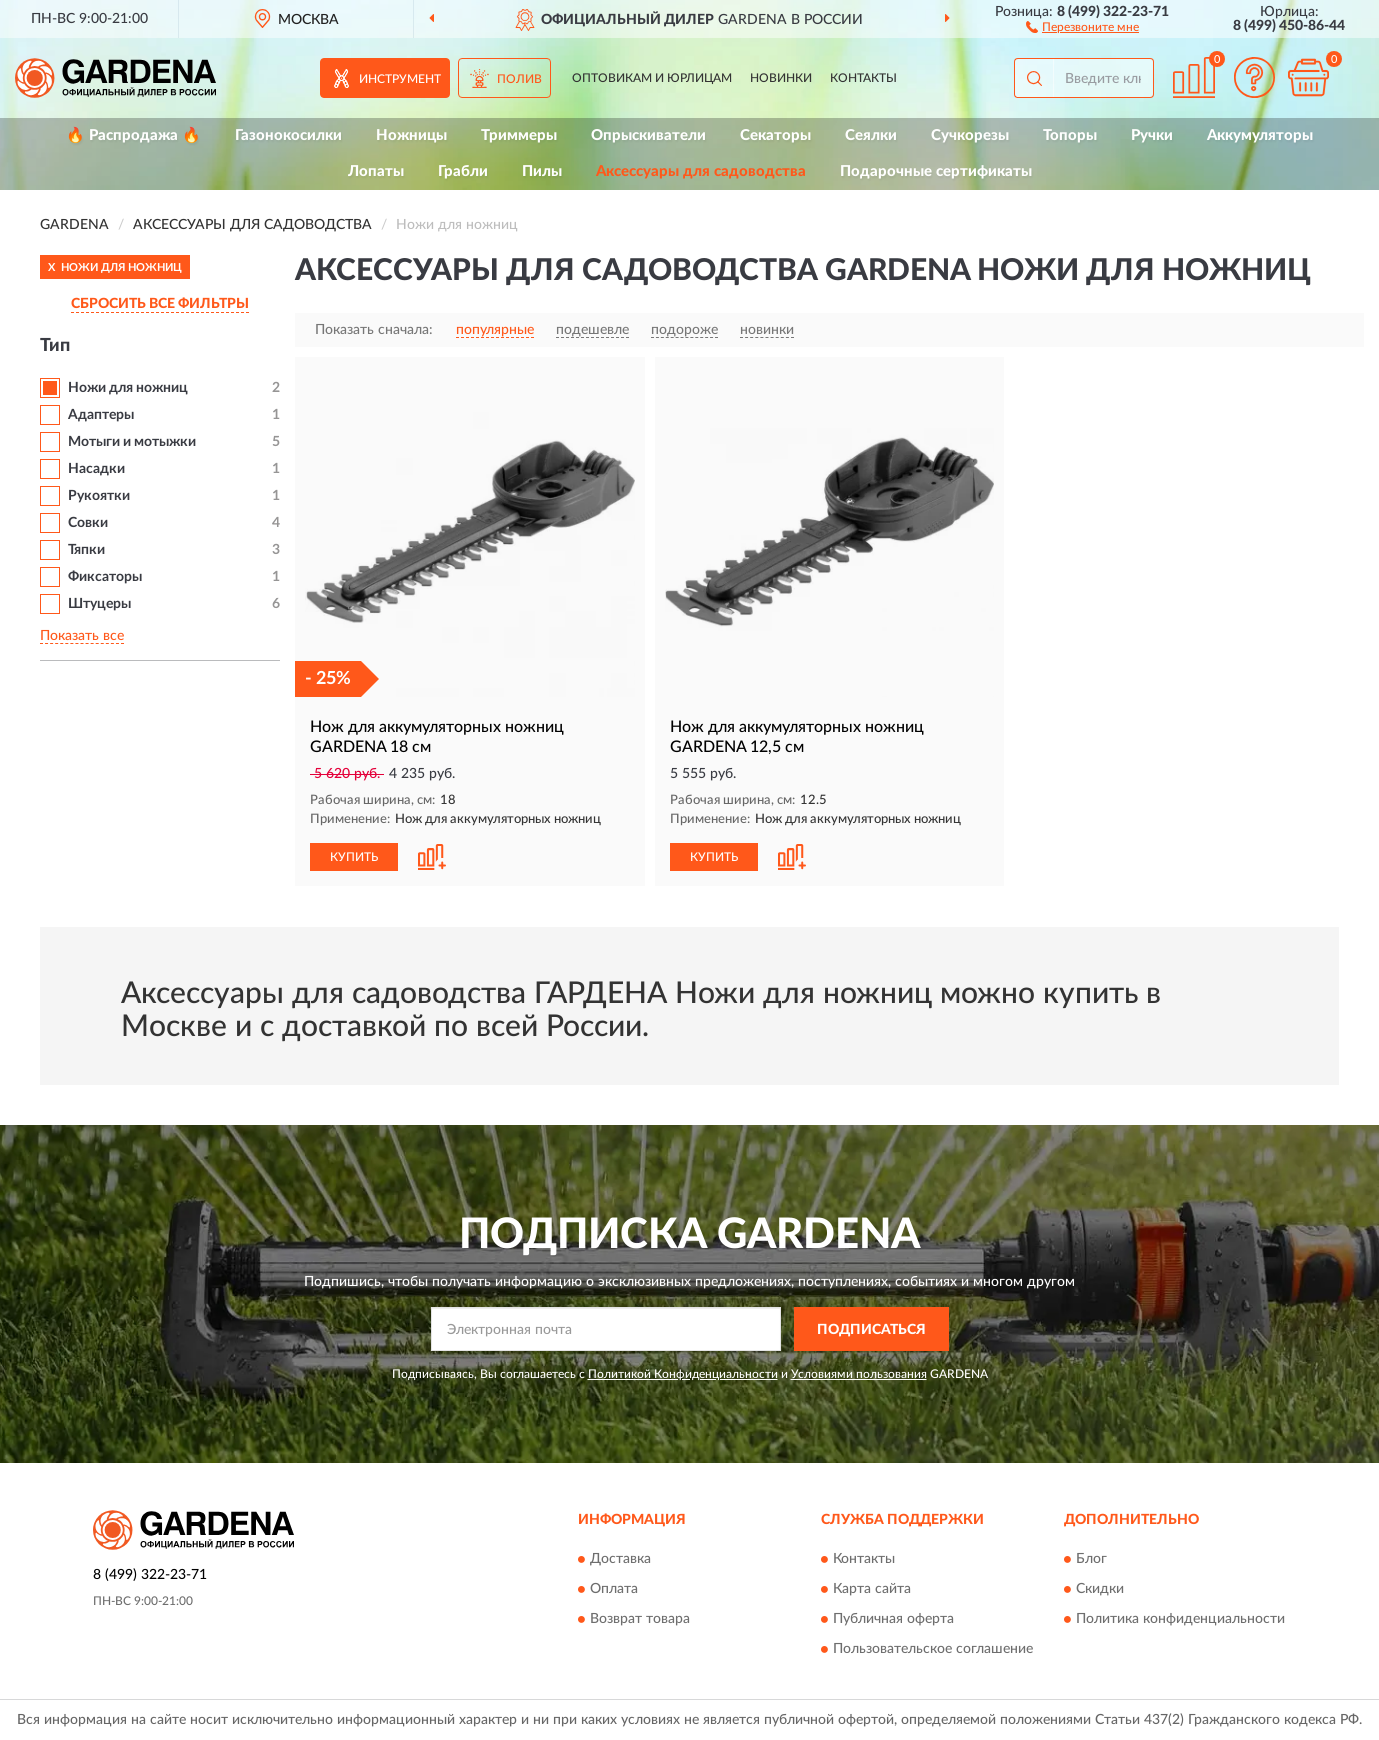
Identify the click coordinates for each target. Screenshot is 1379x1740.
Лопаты (376, 171)
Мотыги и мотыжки (132, 442)
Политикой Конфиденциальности (683, 1374)
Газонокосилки (288, 135)
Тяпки (86, 550)
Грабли (463, 171)
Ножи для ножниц (128, 388)
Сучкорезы (970, 135)
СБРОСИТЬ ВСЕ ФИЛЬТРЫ (160, 304)
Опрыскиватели (648, 135)
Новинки (781, 78)
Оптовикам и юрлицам (652, 78)
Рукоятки (99, 496)
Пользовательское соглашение (933, 1649)
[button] (1082, 26)
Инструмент (400, 79)
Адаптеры (101, 415)
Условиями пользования (859, 1374)
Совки (88, 523)
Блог (1091, 1559)
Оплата (614, 1589)
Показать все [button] (82, 636)
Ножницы (411, 135)
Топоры (1070, 135)
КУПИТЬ (354, 857)
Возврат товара (640, 1619)
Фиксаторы (105, 577)
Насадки (96, 469)
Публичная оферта (893, 1619)
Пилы (542, 171)
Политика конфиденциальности (1180, 1619)
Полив (519, 79)
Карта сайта (872, 1589)
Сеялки (871, 135)
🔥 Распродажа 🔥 (133, 135)
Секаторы (775, 135)
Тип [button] (55, 346)
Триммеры (519, 135)
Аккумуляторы (1260, 135)
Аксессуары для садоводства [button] (701, 171)
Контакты (863, 78)
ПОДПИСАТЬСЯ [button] (871, 1330)
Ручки (1152, 135)
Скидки (1100, 1589)
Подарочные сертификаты (936, 171)
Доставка (620, 1559)
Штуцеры (99, 604)
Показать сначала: (374, 330)
